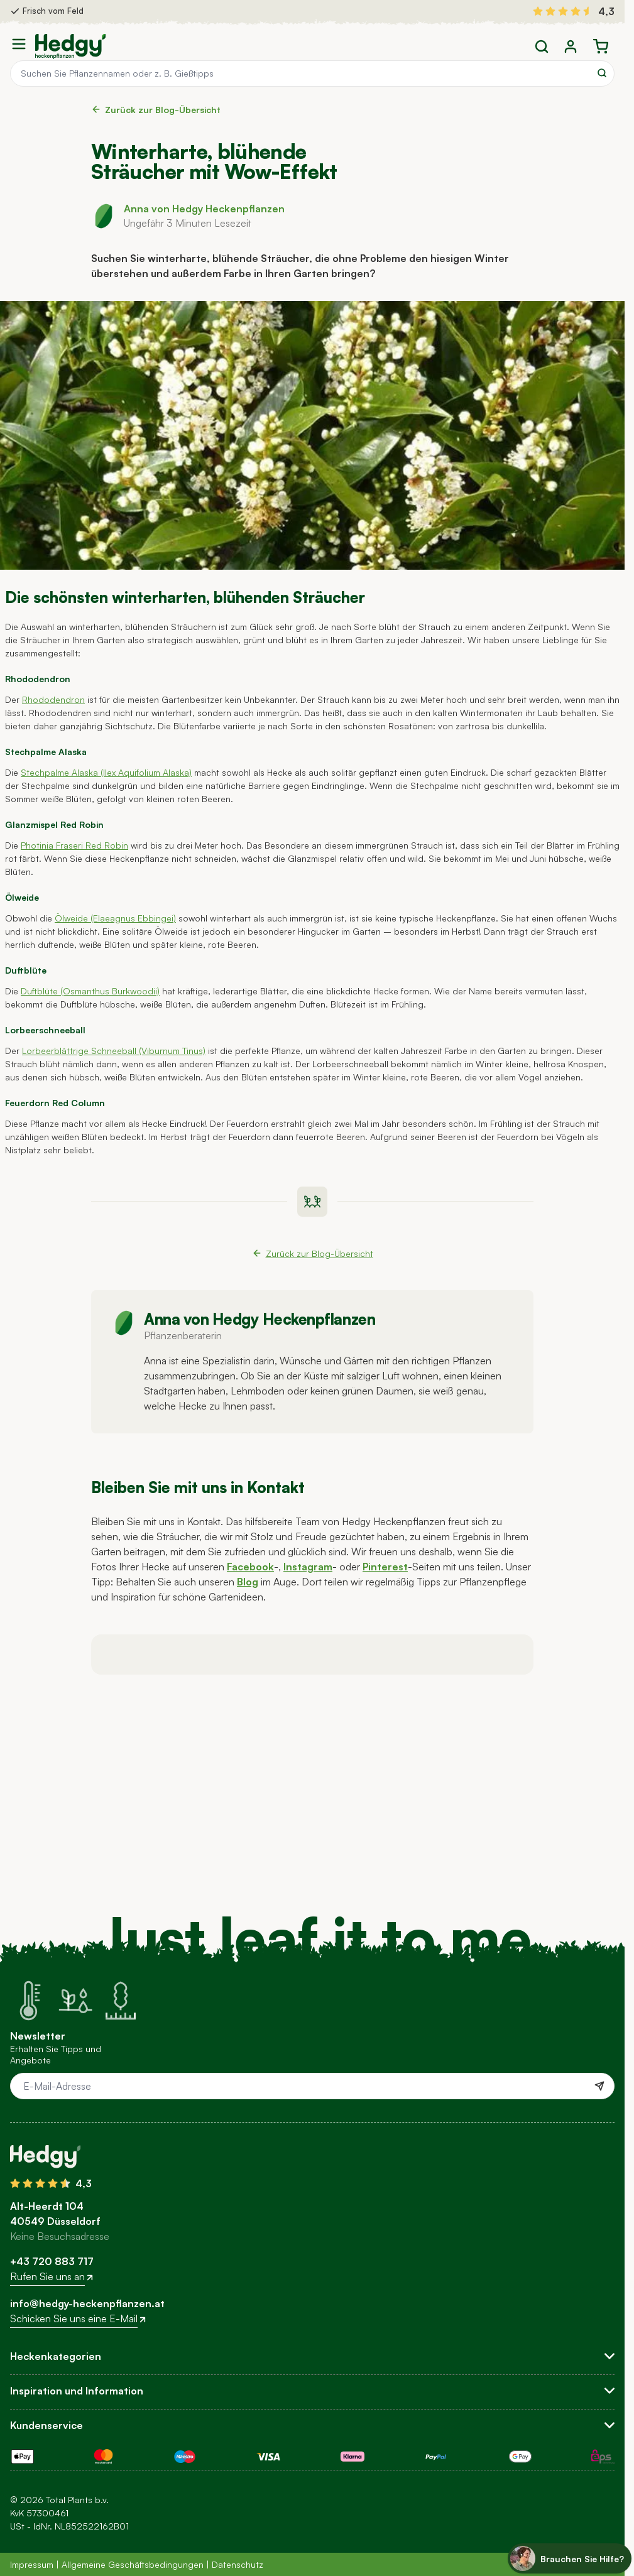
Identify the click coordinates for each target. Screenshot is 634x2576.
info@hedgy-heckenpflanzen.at (87, 2303)
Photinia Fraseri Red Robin (74, 845)
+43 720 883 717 (52, 2261)
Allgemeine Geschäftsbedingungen (133, 2564)
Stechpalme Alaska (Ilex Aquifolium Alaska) (106, 772)
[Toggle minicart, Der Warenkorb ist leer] (601, 46)
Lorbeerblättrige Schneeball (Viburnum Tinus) (113, 1050)
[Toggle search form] (541, 46)
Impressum (31, 2564)
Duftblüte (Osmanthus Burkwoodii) (90, 991)
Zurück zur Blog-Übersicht (156, 109)
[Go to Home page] (70, 46)
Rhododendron (53, 699)
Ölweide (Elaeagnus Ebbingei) (115, 918)
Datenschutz (237, 2564)
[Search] (602, 73)
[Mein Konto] (570, 46)
